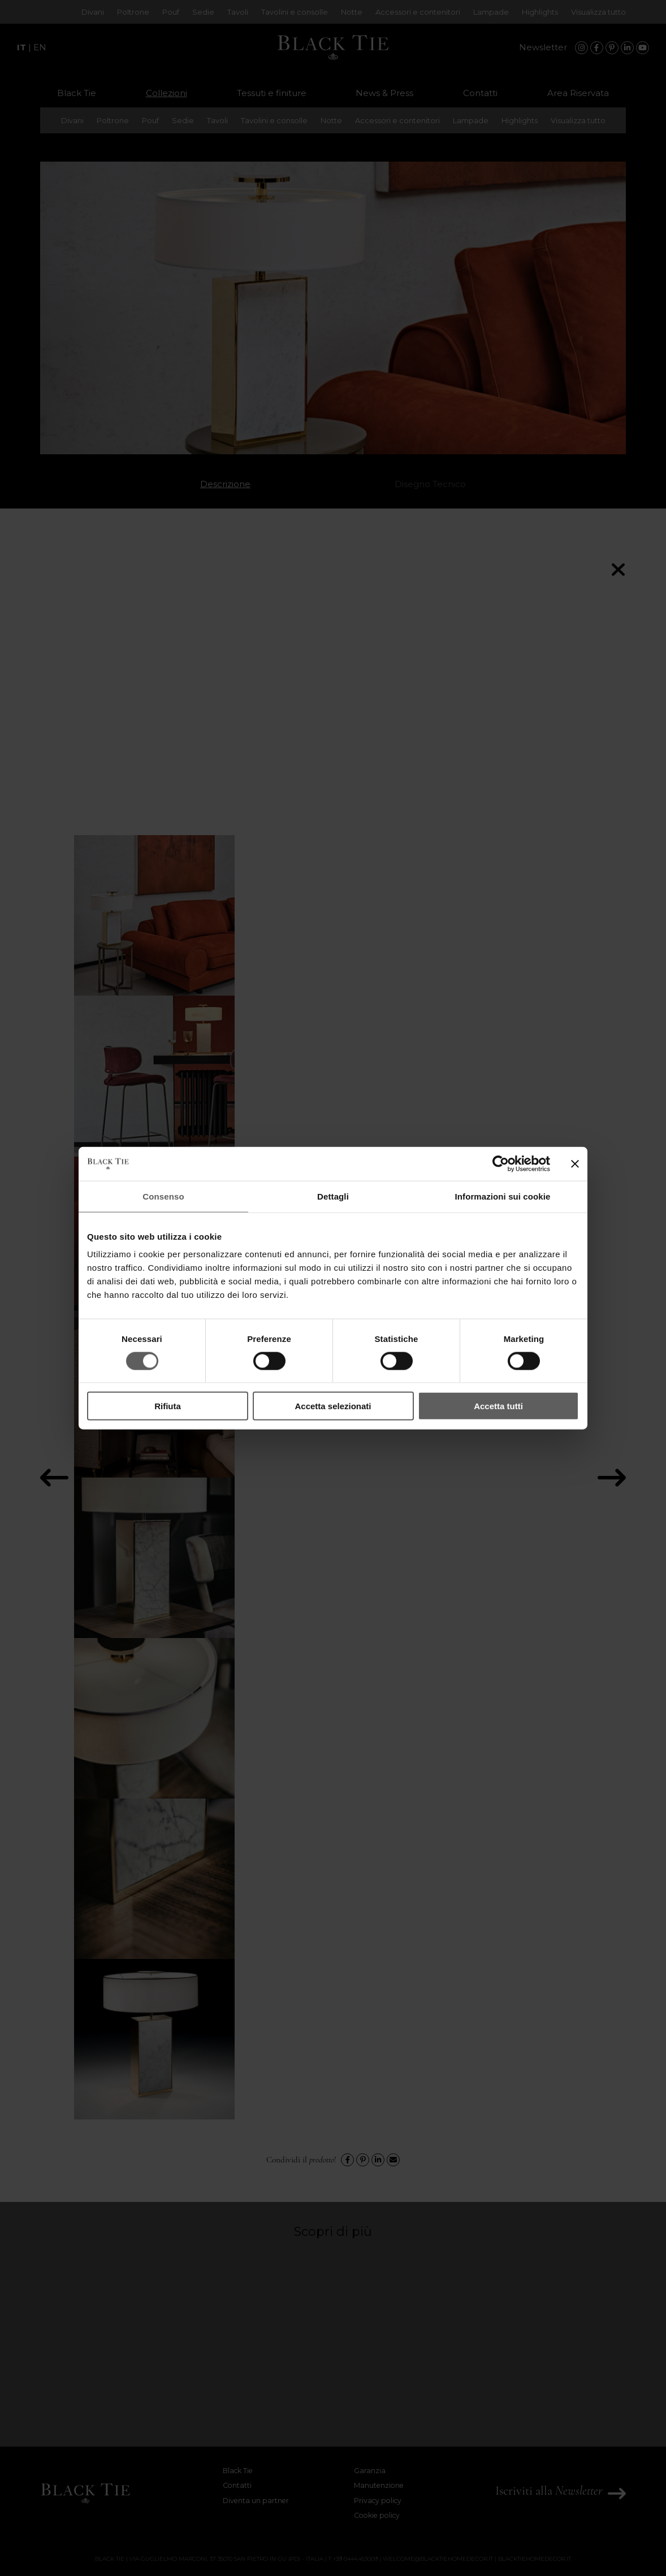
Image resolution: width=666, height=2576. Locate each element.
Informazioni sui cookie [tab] (503, 1196)
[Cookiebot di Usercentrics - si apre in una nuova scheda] (500, 1163)
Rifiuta (167, 1406)
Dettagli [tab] (333, 1196)
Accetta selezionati (333, 1406)
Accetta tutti (498, 1406)
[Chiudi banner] (575, 1163)
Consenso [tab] (163, 1196)
